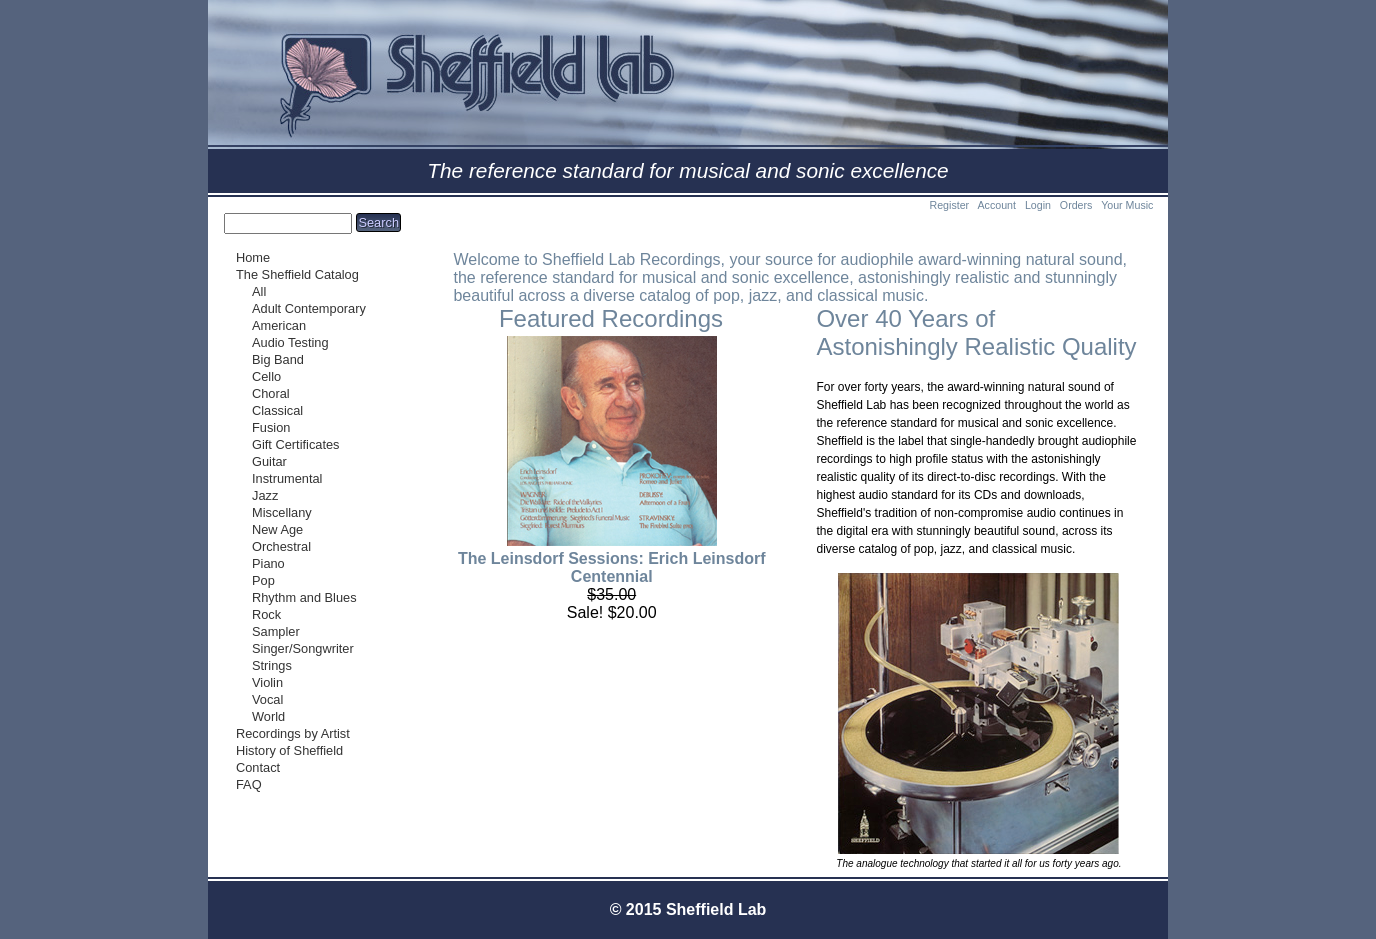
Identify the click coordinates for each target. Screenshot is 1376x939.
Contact (258, 767)
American (279, 325)
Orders (1076, 205)
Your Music (1127, 205)
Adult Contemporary (309, 308)
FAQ (249, 784)
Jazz (265, 495)
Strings (272, 665)
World (268, 716)
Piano (268, 563)
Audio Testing (290, 342)
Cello (266, 376)
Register (949, 205)
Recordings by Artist (293, 733)
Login (1038, 205)
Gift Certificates (295, 444)
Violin (267, 682)
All (259, 291)
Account (996, 205)
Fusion (271, 427)
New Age (277, 529)
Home (253, 257)
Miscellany (282, 512)
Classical (277, 410)
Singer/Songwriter (303, 648)
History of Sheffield (289, 750)
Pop (263, 580)
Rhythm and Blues (304, 597)
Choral (271, 393)
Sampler (276, 631)
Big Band (278, 359)
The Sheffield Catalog (297, 274)
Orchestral (281, 546)
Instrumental (287, 478)
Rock (266, 614)
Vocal (267, 699)
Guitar (269, 461)
